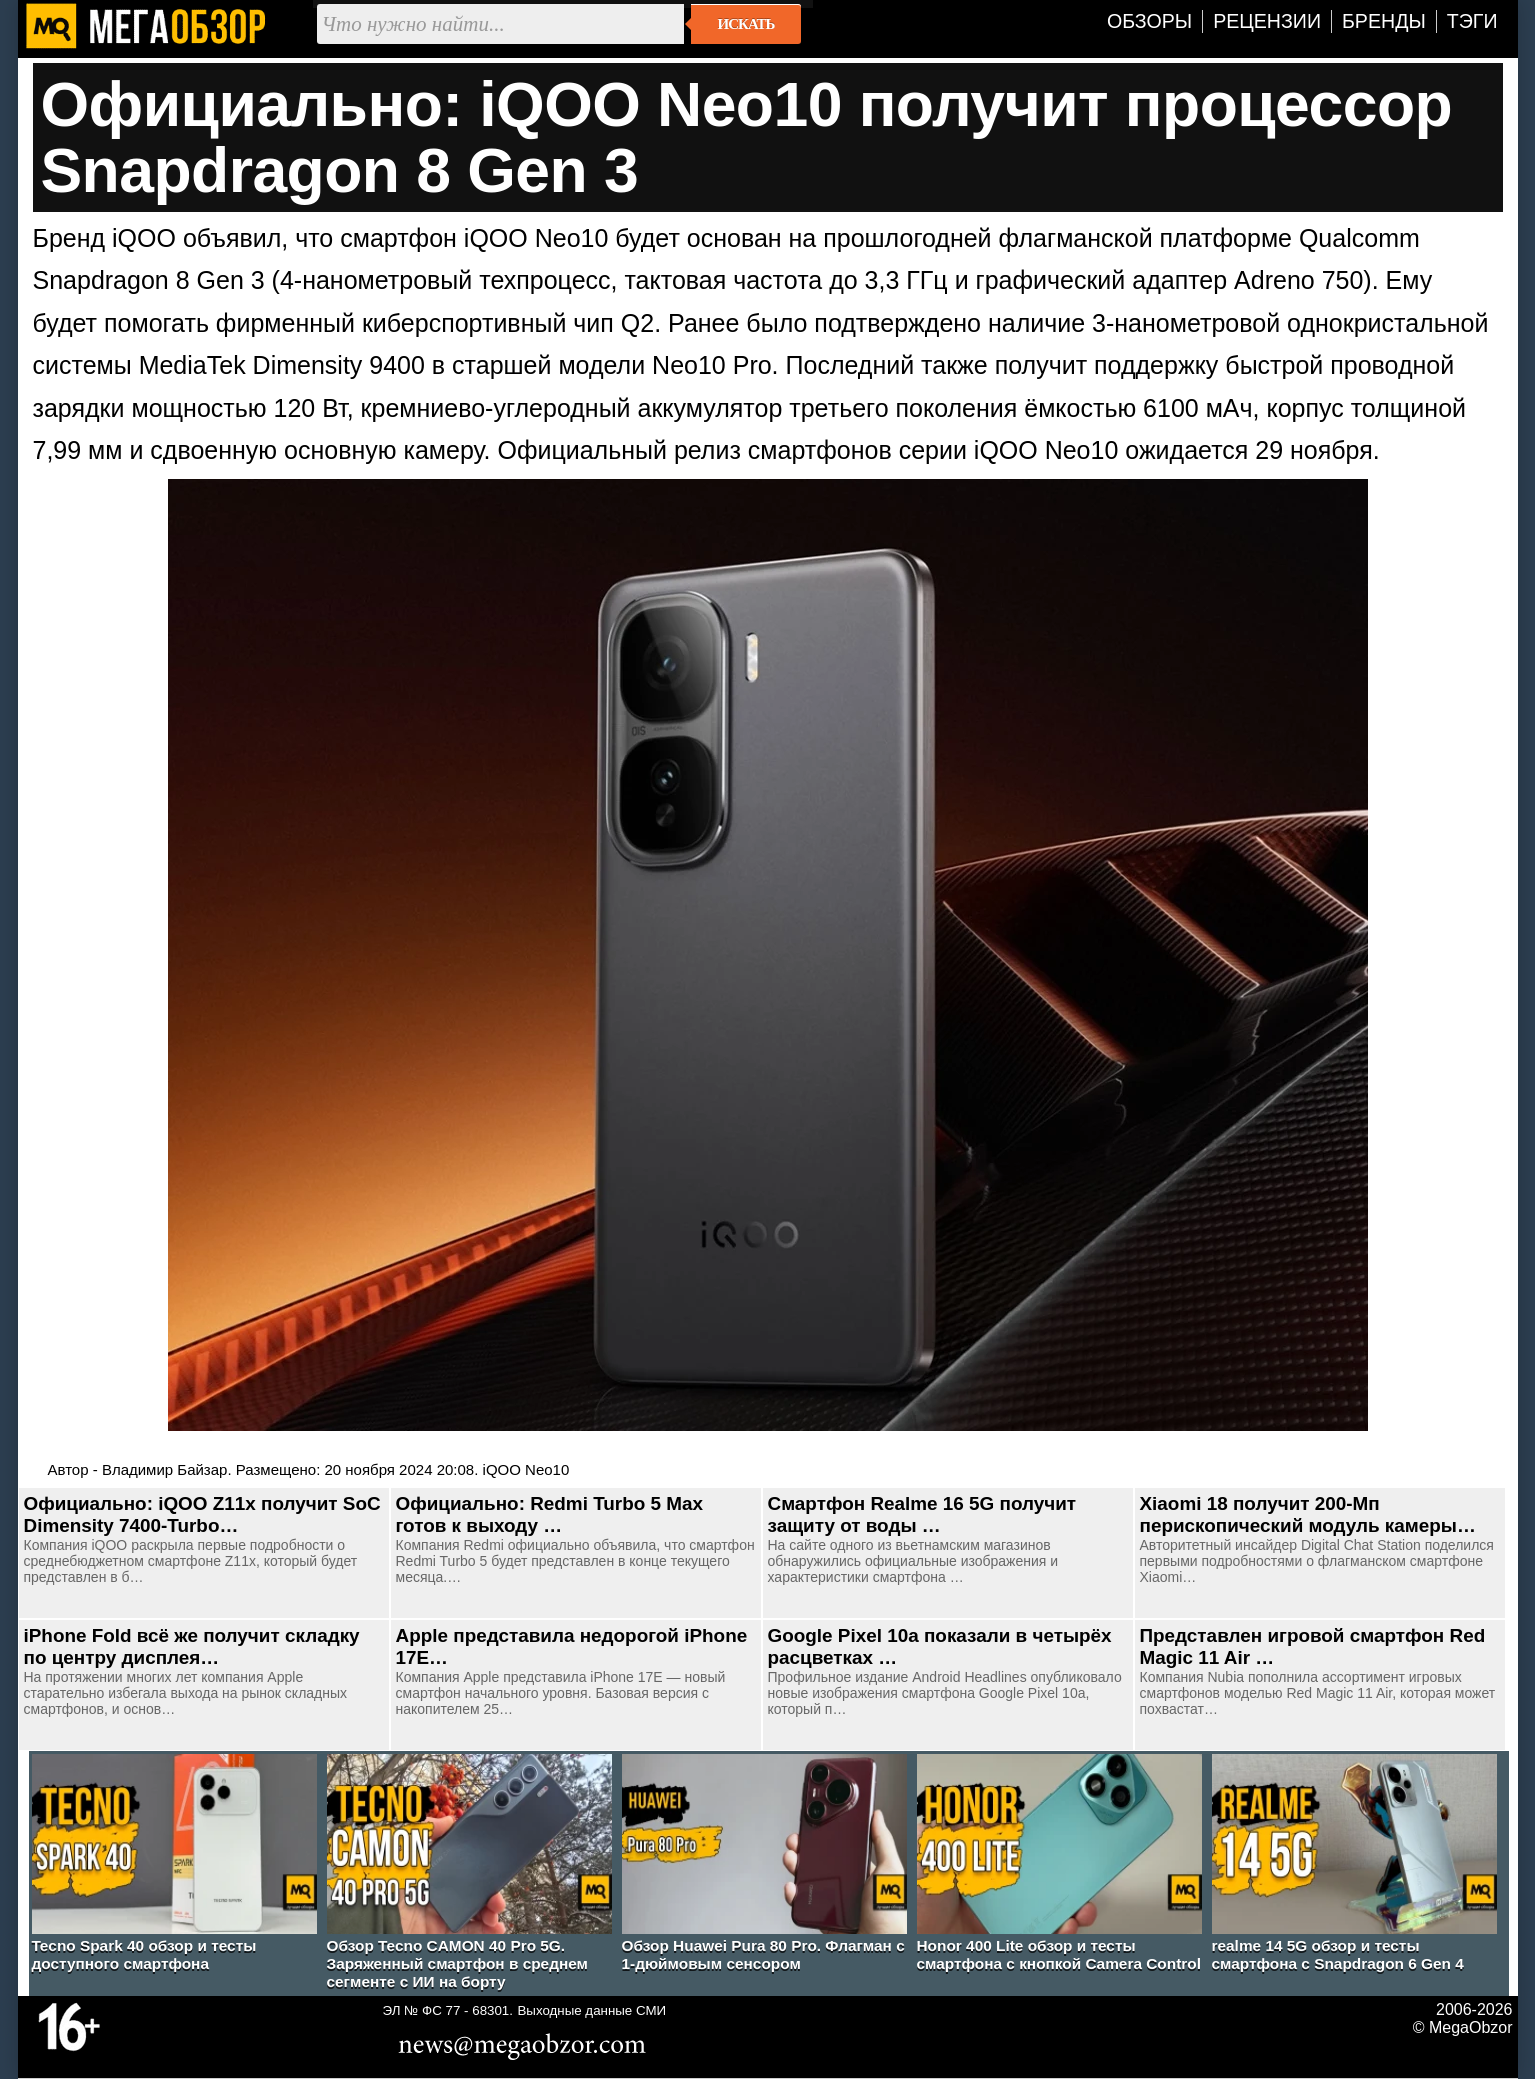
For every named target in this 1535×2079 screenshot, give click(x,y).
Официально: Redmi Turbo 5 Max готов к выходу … (550, 1514)
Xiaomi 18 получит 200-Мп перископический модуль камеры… (1308, 1514)
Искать (746, 24)
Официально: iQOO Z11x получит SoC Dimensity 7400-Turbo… (202, 1514)
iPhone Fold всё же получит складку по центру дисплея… (192, 1646)
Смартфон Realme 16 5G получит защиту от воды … (922, 1514)
